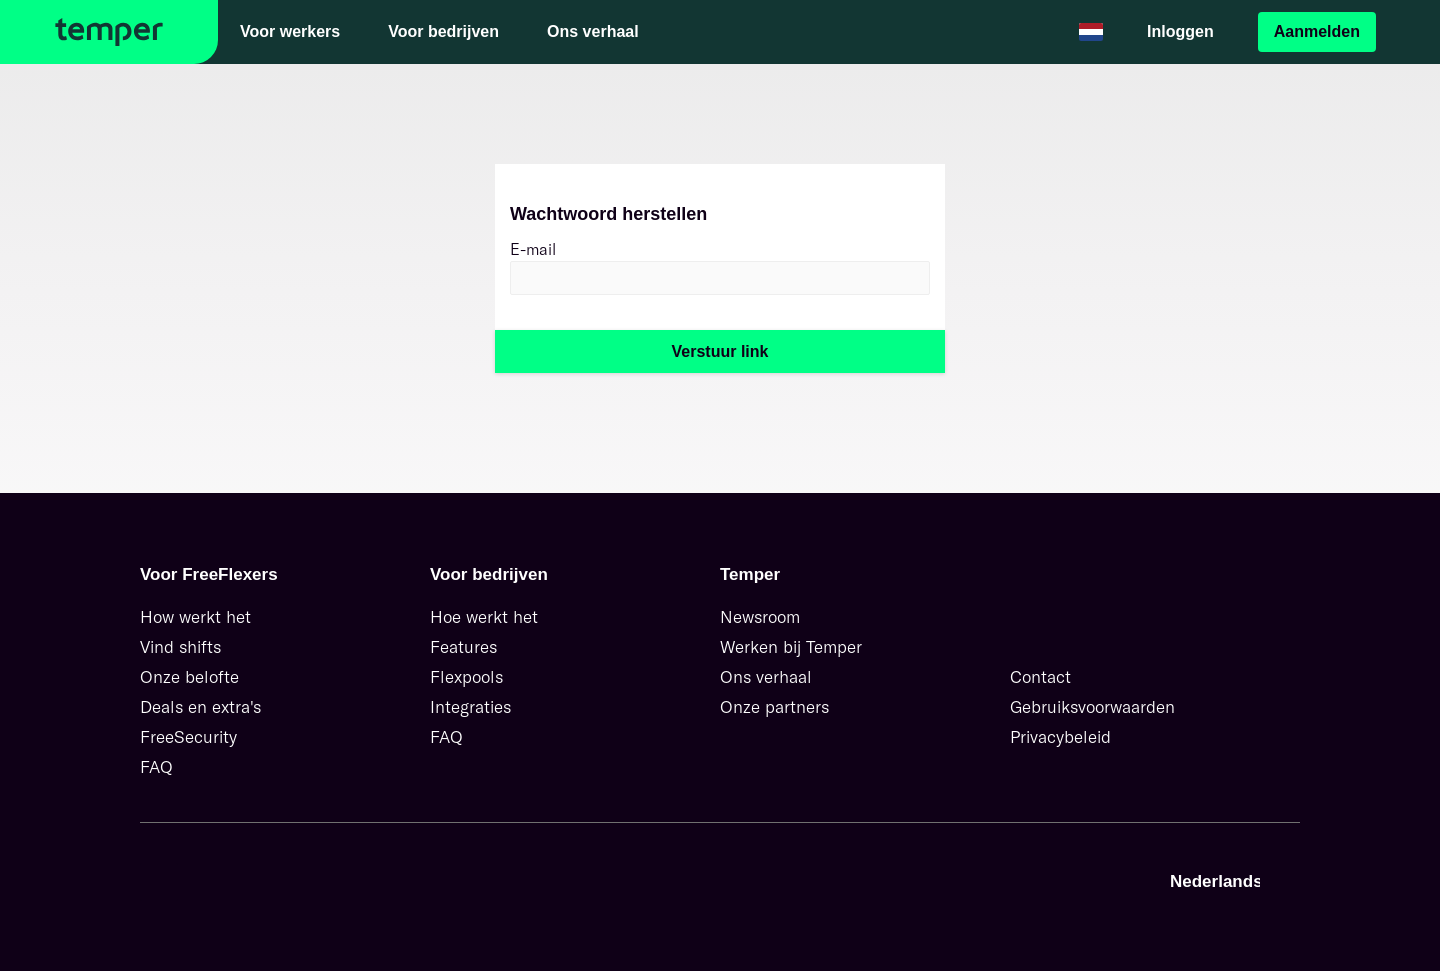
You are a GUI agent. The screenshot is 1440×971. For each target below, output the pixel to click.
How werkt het (195, 616)
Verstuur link (720, 351)
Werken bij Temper (791, 646)
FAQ (156, 766)
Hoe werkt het (484, 616)
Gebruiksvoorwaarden (1092, 706)
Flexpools (466, 676)
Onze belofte (189, 676)
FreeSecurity (188, 736)
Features (463, 646)
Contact (1040, 676)
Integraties (470, 706)
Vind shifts (180, 646)
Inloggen (1180, 31)
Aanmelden (1317, 31)
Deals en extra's (200, 706)
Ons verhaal (766, 676)
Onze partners (774, 706)
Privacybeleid (1060, 736)
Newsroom (760, 616)
